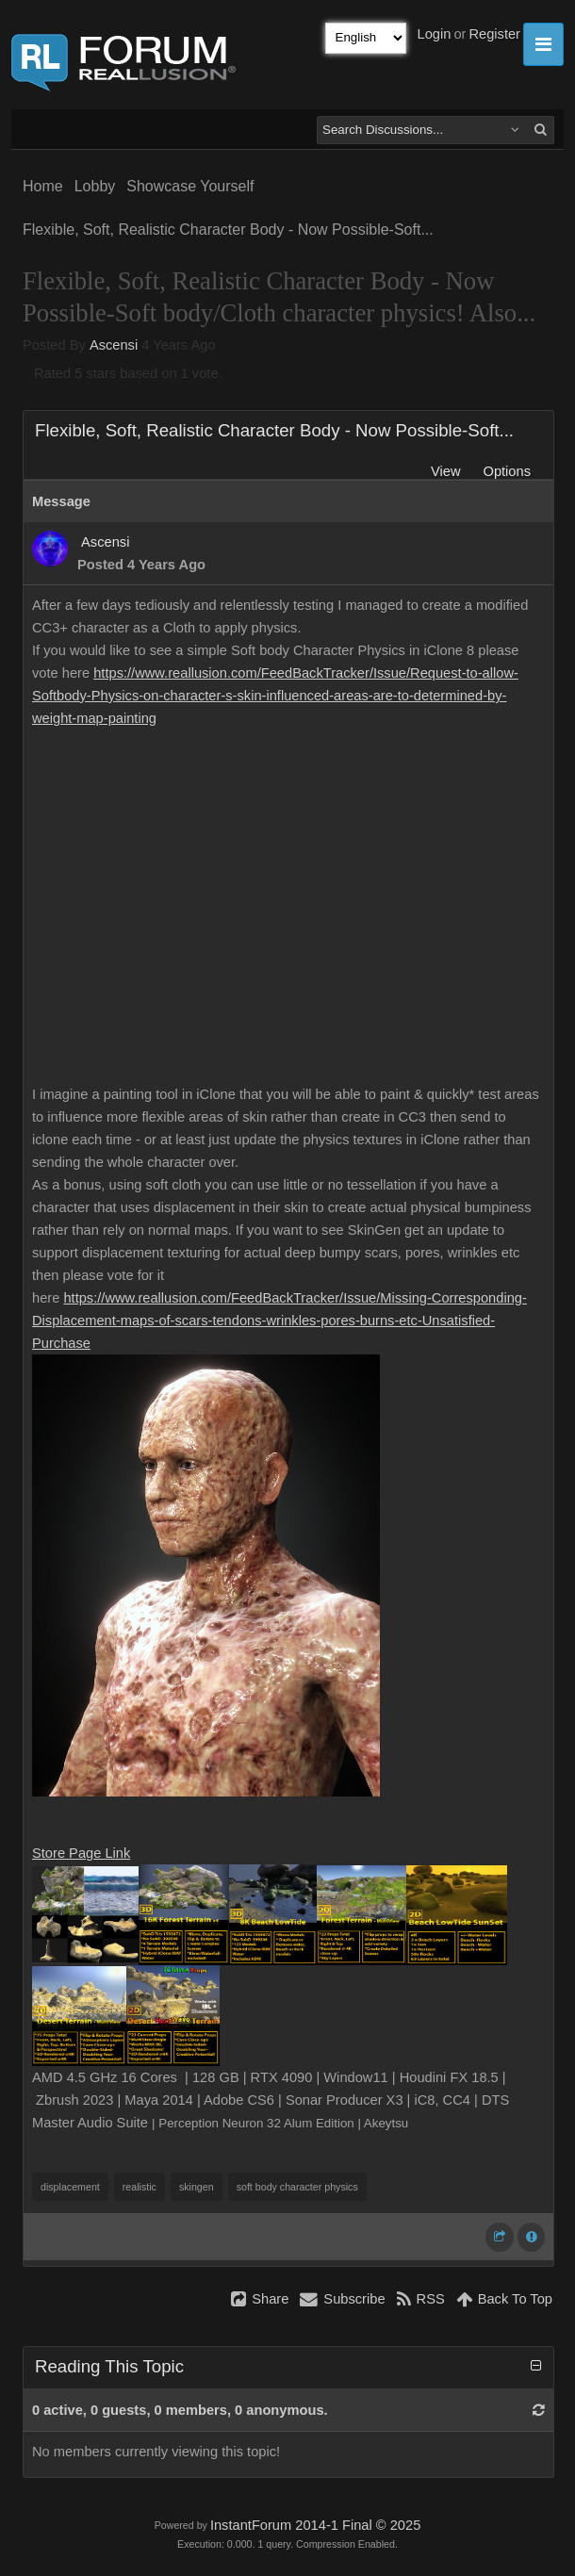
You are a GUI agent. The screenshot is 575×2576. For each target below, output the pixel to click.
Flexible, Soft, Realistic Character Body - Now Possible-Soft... (228, 230)
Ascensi (114, 345)
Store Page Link (81, 1853)
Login (435, 33)
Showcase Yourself (190, 186)
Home (43, 186)
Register (494, 33)
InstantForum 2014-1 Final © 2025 (315, 2525)
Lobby (95, 186)
